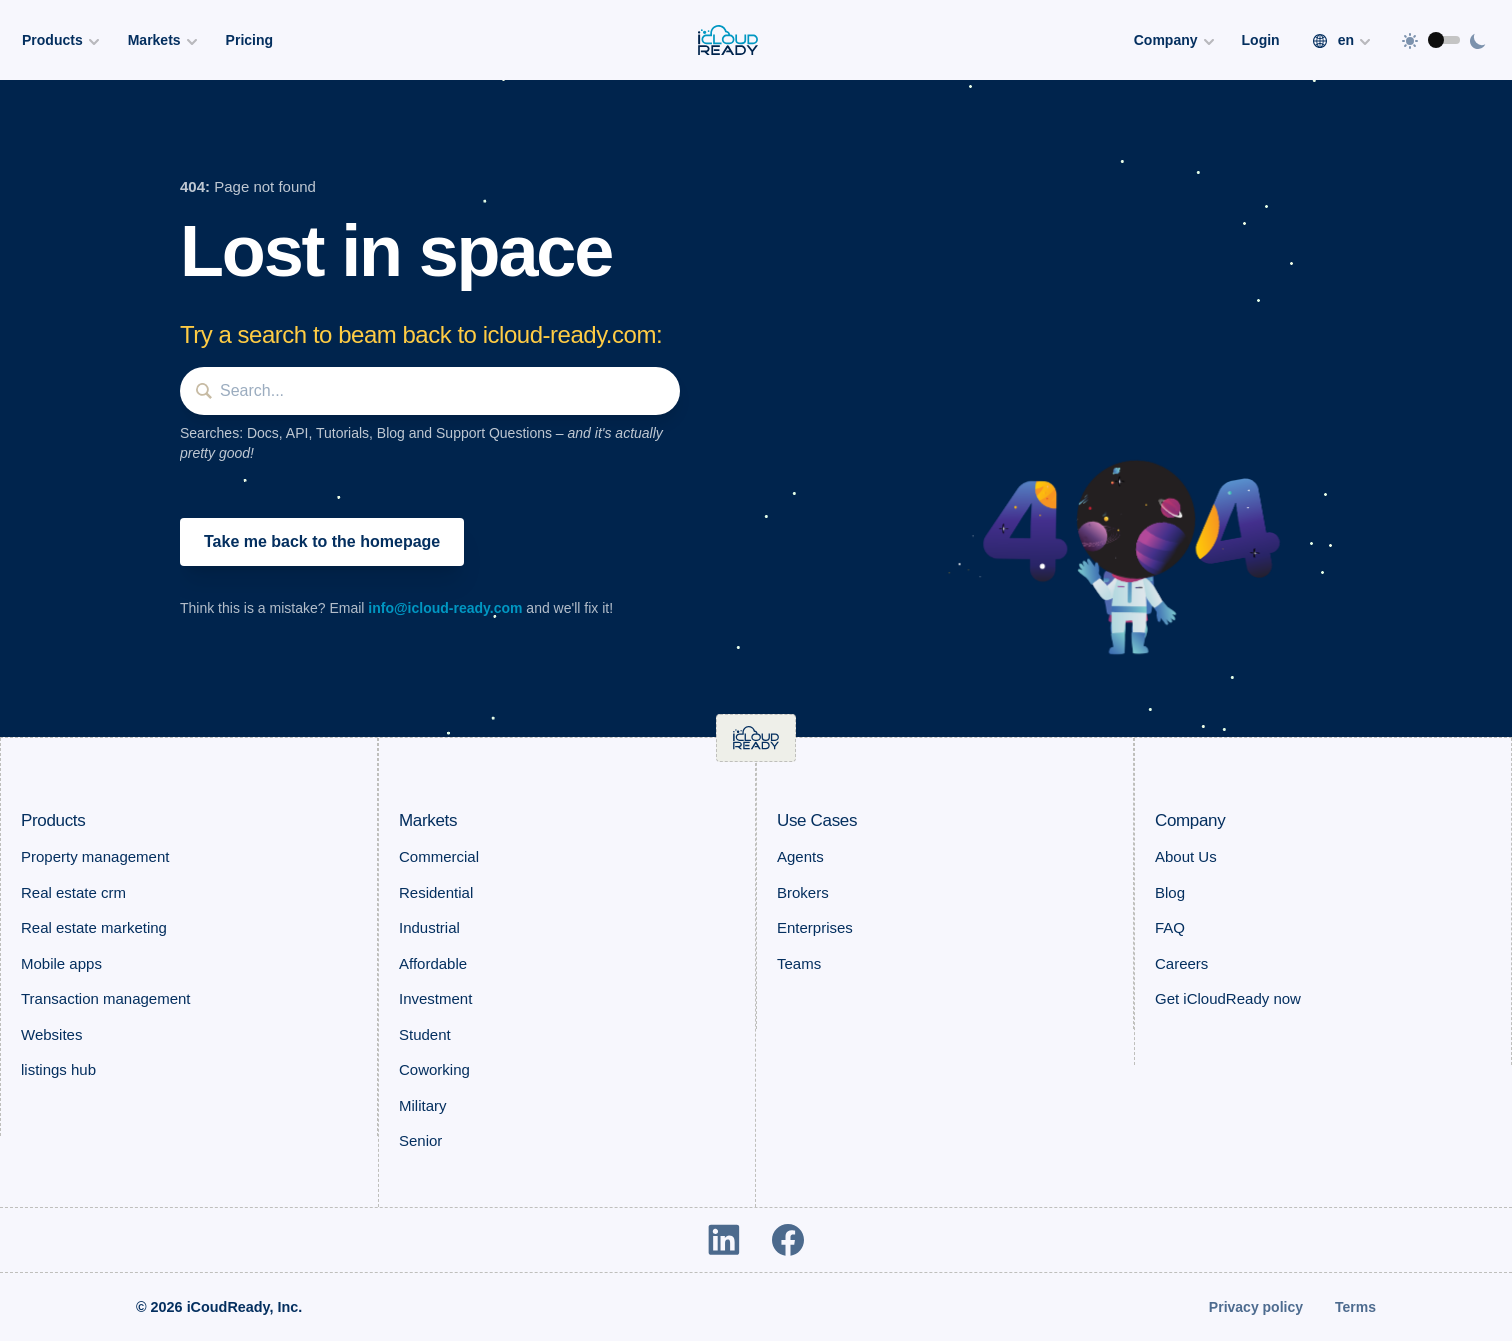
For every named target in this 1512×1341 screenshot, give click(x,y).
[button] (1128, 549)
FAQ (1170, 927)
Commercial (439, 856)
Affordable (433, 963)
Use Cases (817, 820)
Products (53, 820)
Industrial (429, 927)
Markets (428, 820)
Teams (799, 963)
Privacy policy (1256, 1307)
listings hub (58, 1069)
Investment (435, 998)
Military (423, 1105)
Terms (1355, 1307)
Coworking (434, 1069)
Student (425, 1034)
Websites (51, 1034)
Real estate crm (73, 892)
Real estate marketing (94, 927)
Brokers (803, 892)
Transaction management (106, 998)
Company (1190, 820)
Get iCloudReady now (1228, 998)
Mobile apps (61, 963)
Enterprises (815, 927)
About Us (1186, 856)
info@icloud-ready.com (445, 608)
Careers (1181, 963)
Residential (436, 892)
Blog (1170, 892)
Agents (800, 856)
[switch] (1444, 40)
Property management (95, 856)
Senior (420, 1140)
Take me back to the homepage (322, 541)
